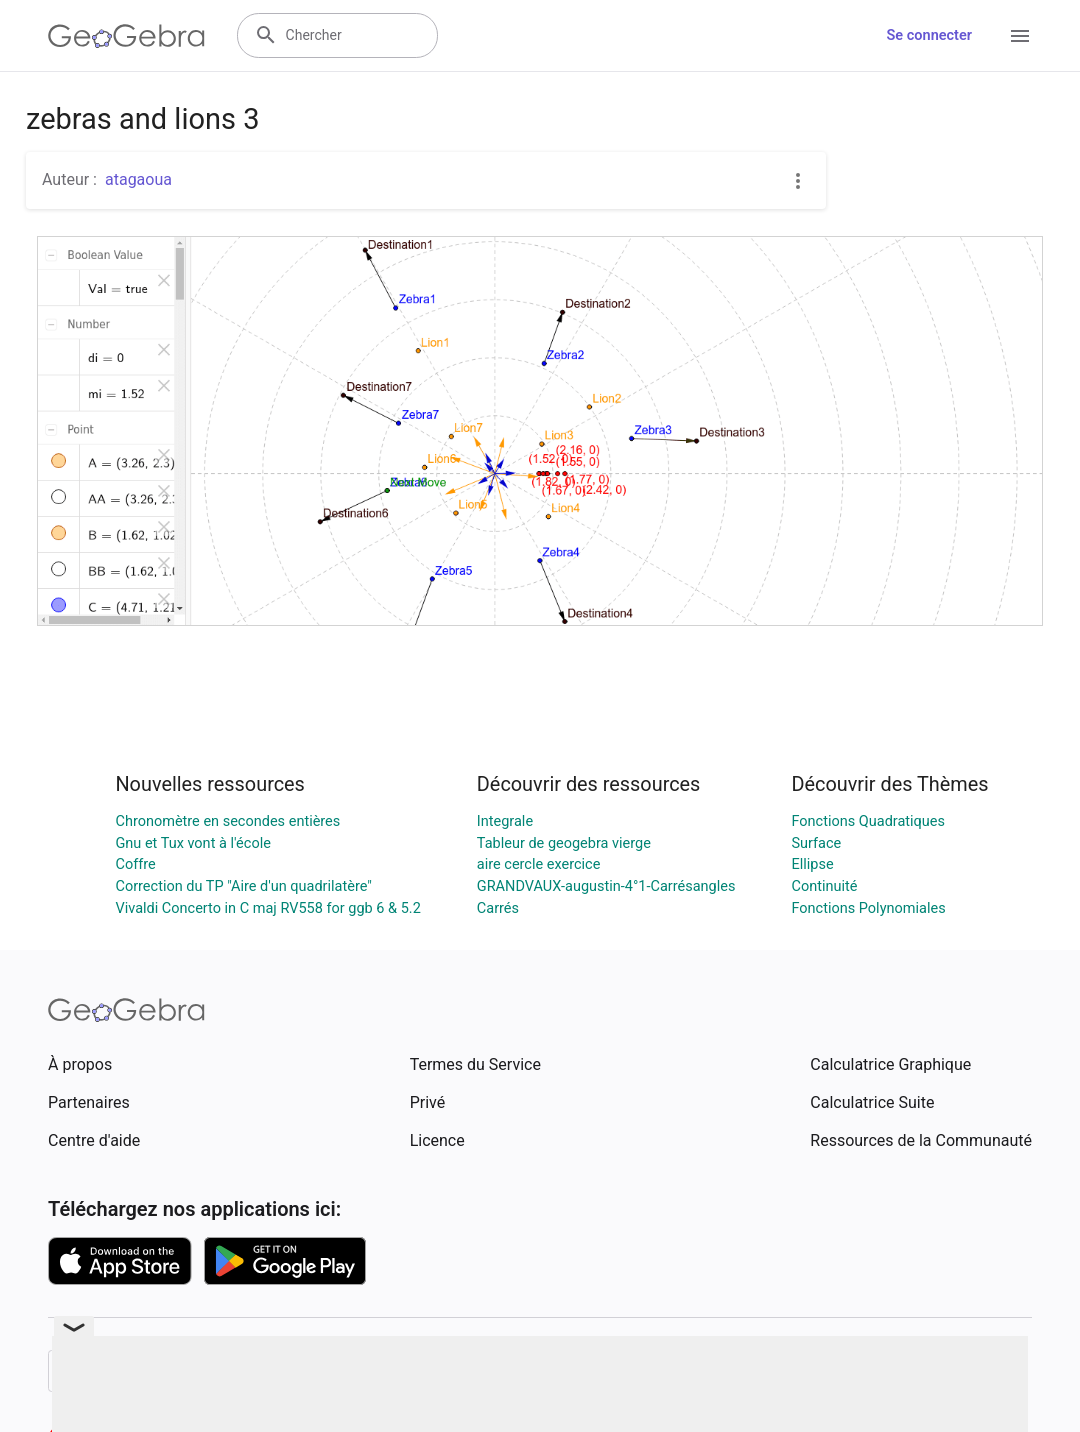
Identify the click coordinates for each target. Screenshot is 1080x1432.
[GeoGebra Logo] (126, 36)
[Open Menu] (1020, 36)
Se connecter (929, 35)
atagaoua (138, 179)
